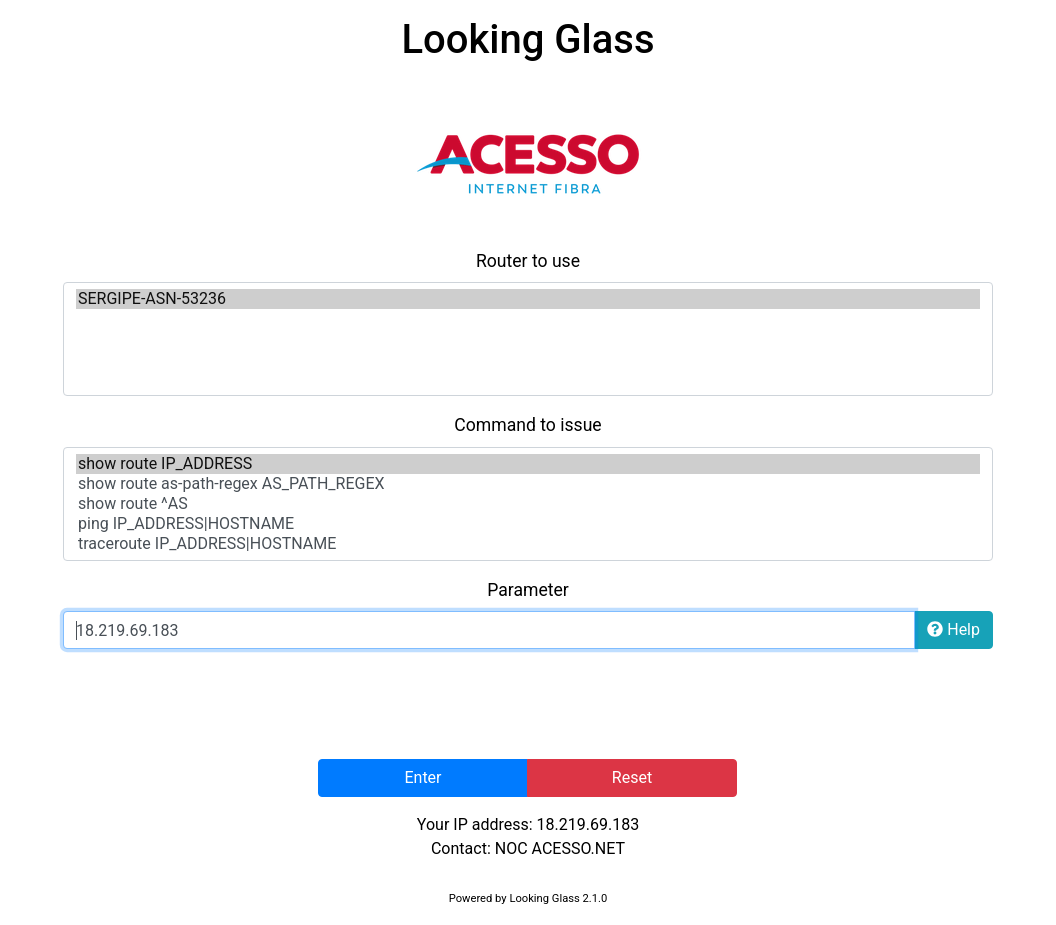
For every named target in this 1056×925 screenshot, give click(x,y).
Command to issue (527, 425)
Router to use (528, 261)
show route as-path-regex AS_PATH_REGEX (528, 484)
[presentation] (528, 704)
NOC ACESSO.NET (560, 848)
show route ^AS (528, 504)
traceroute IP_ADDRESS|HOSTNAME (528, 544)
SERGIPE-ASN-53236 (528, 299)
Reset (632, 777)
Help (953, 629)
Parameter (528, 590)
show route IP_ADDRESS (528, 464)
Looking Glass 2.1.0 (558, 898)
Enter (422, 777)
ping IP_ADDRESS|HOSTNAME (528, 524)
